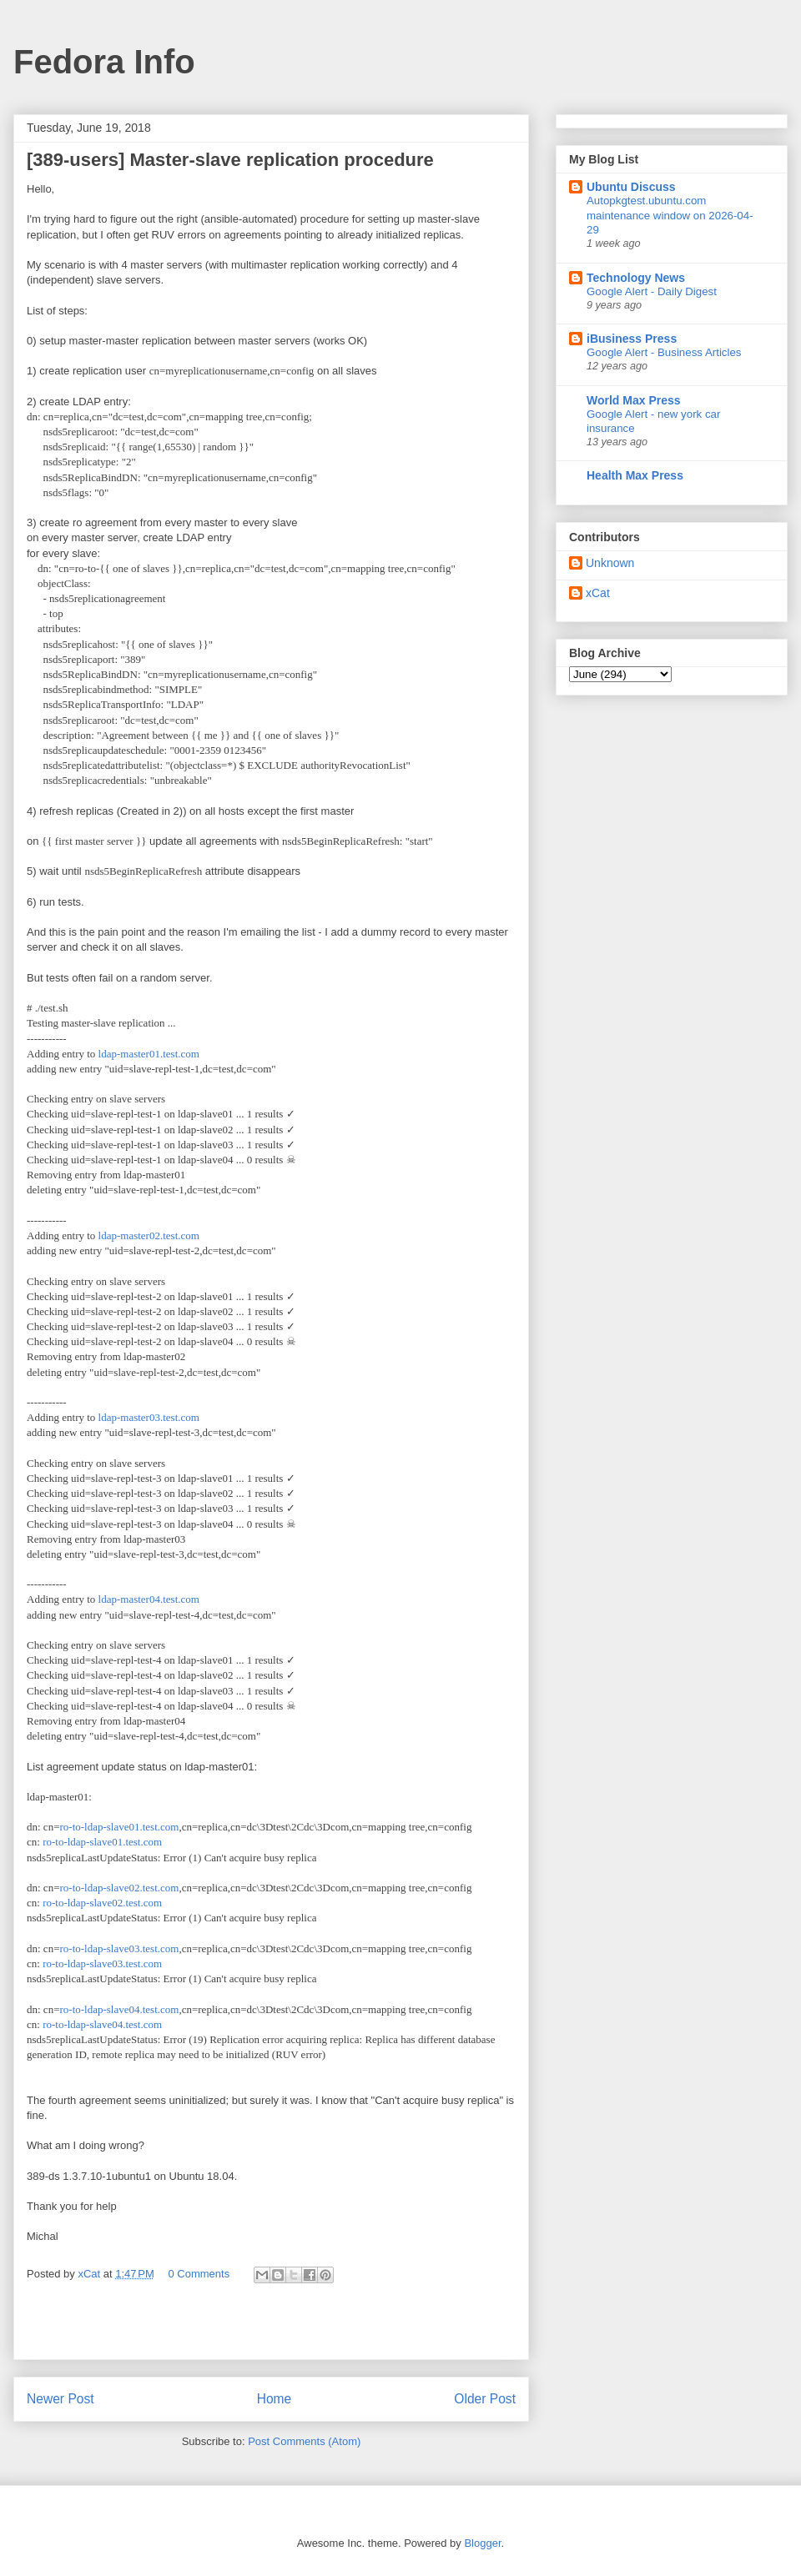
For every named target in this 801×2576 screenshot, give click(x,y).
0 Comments (199, 2273)
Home (274, 2399)
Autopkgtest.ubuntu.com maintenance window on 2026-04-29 (670, 215)
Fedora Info (104, 61)
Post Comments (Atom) (304, 2441)
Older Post (485, 2399)
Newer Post (60, 2399)
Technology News (636, 277)
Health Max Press (635, 475)
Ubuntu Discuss (631, 186)
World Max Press (634, 400)
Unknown (610, 563)
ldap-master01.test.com (148, 1053)
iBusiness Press (632, 338)
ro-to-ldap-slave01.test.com (119, 1826)
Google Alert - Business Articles (664, 352)
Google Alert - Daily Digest (652, 291)
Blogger (482, 2543)
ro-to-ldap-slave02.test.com (119, 1887)
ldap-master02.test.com (148, 1235)
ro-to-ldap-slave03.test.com (119, 1948)
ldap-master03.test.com (148, 1417)
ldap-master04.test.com (148, 1599)
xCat (598, 593)
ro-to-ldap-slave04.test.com (119, 2009)
